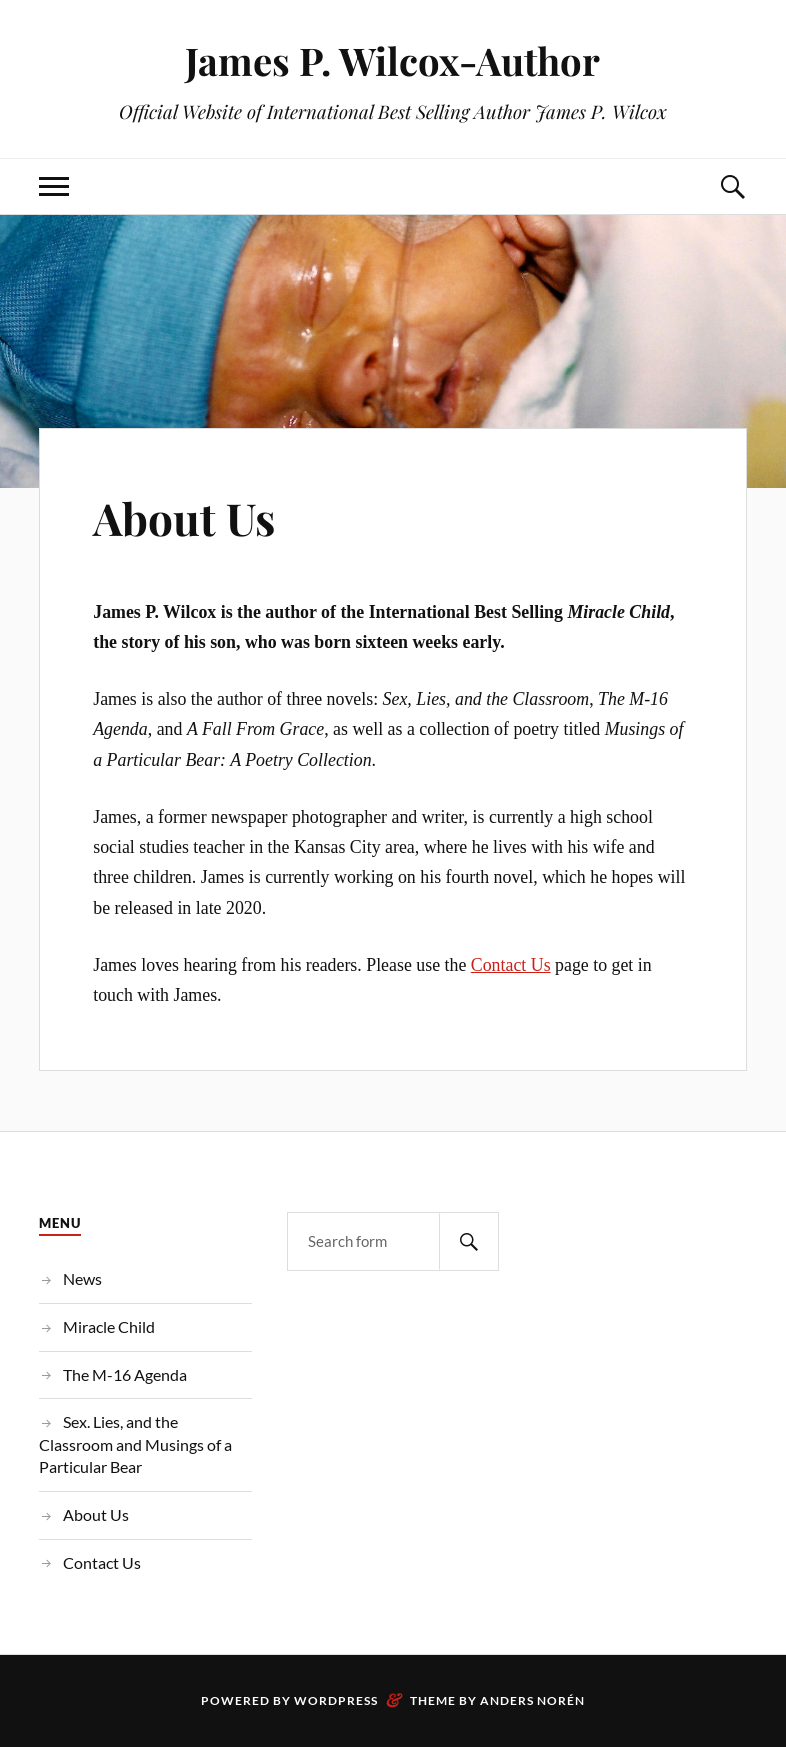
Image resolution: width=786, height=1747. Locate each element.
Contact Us (511, 965)
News (82, 1278)
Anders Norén (532, 1700)
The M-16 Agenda (125, 1374)
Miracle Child (109, 1326)
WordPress (336, 1700)
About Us (184, 517)
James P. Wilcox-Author (392, 60)
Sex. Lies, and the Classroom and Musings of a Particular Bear (135, 1444)
